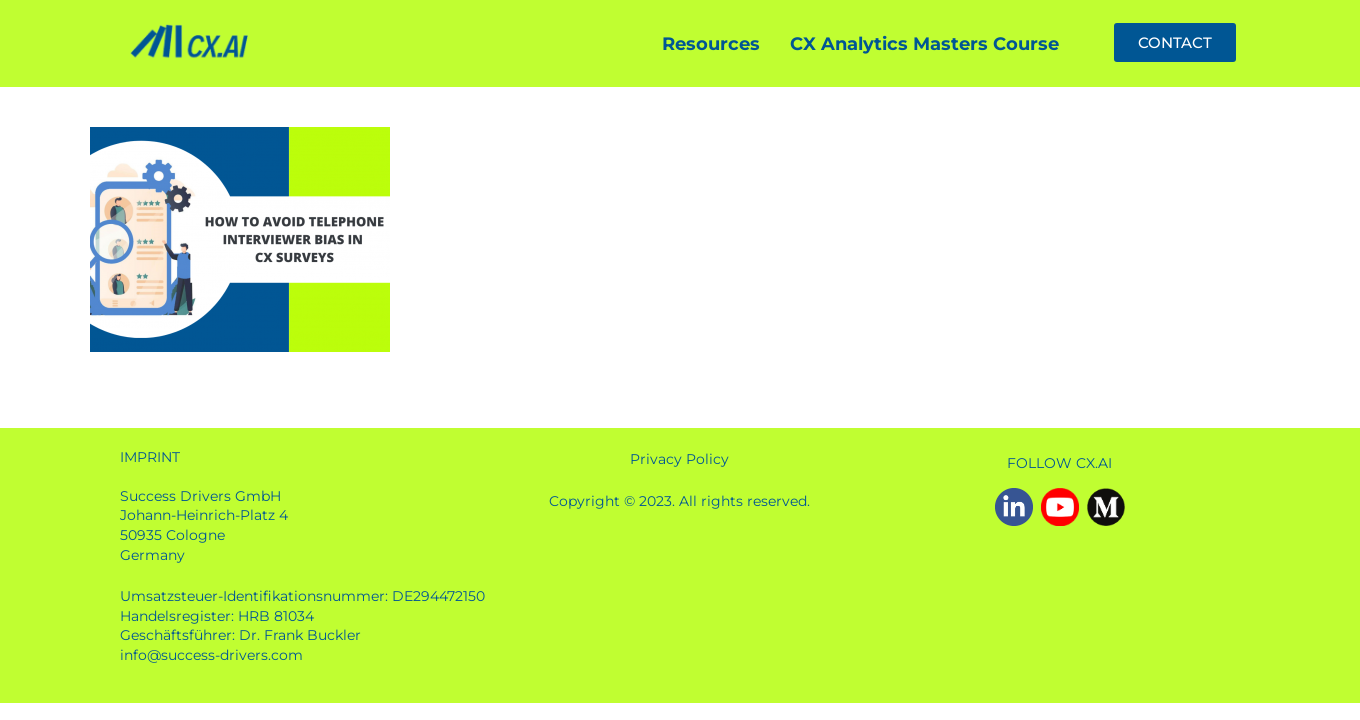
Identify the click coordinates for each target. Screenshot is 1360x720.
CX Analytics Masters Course (924, 44)
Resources (711, 44)
